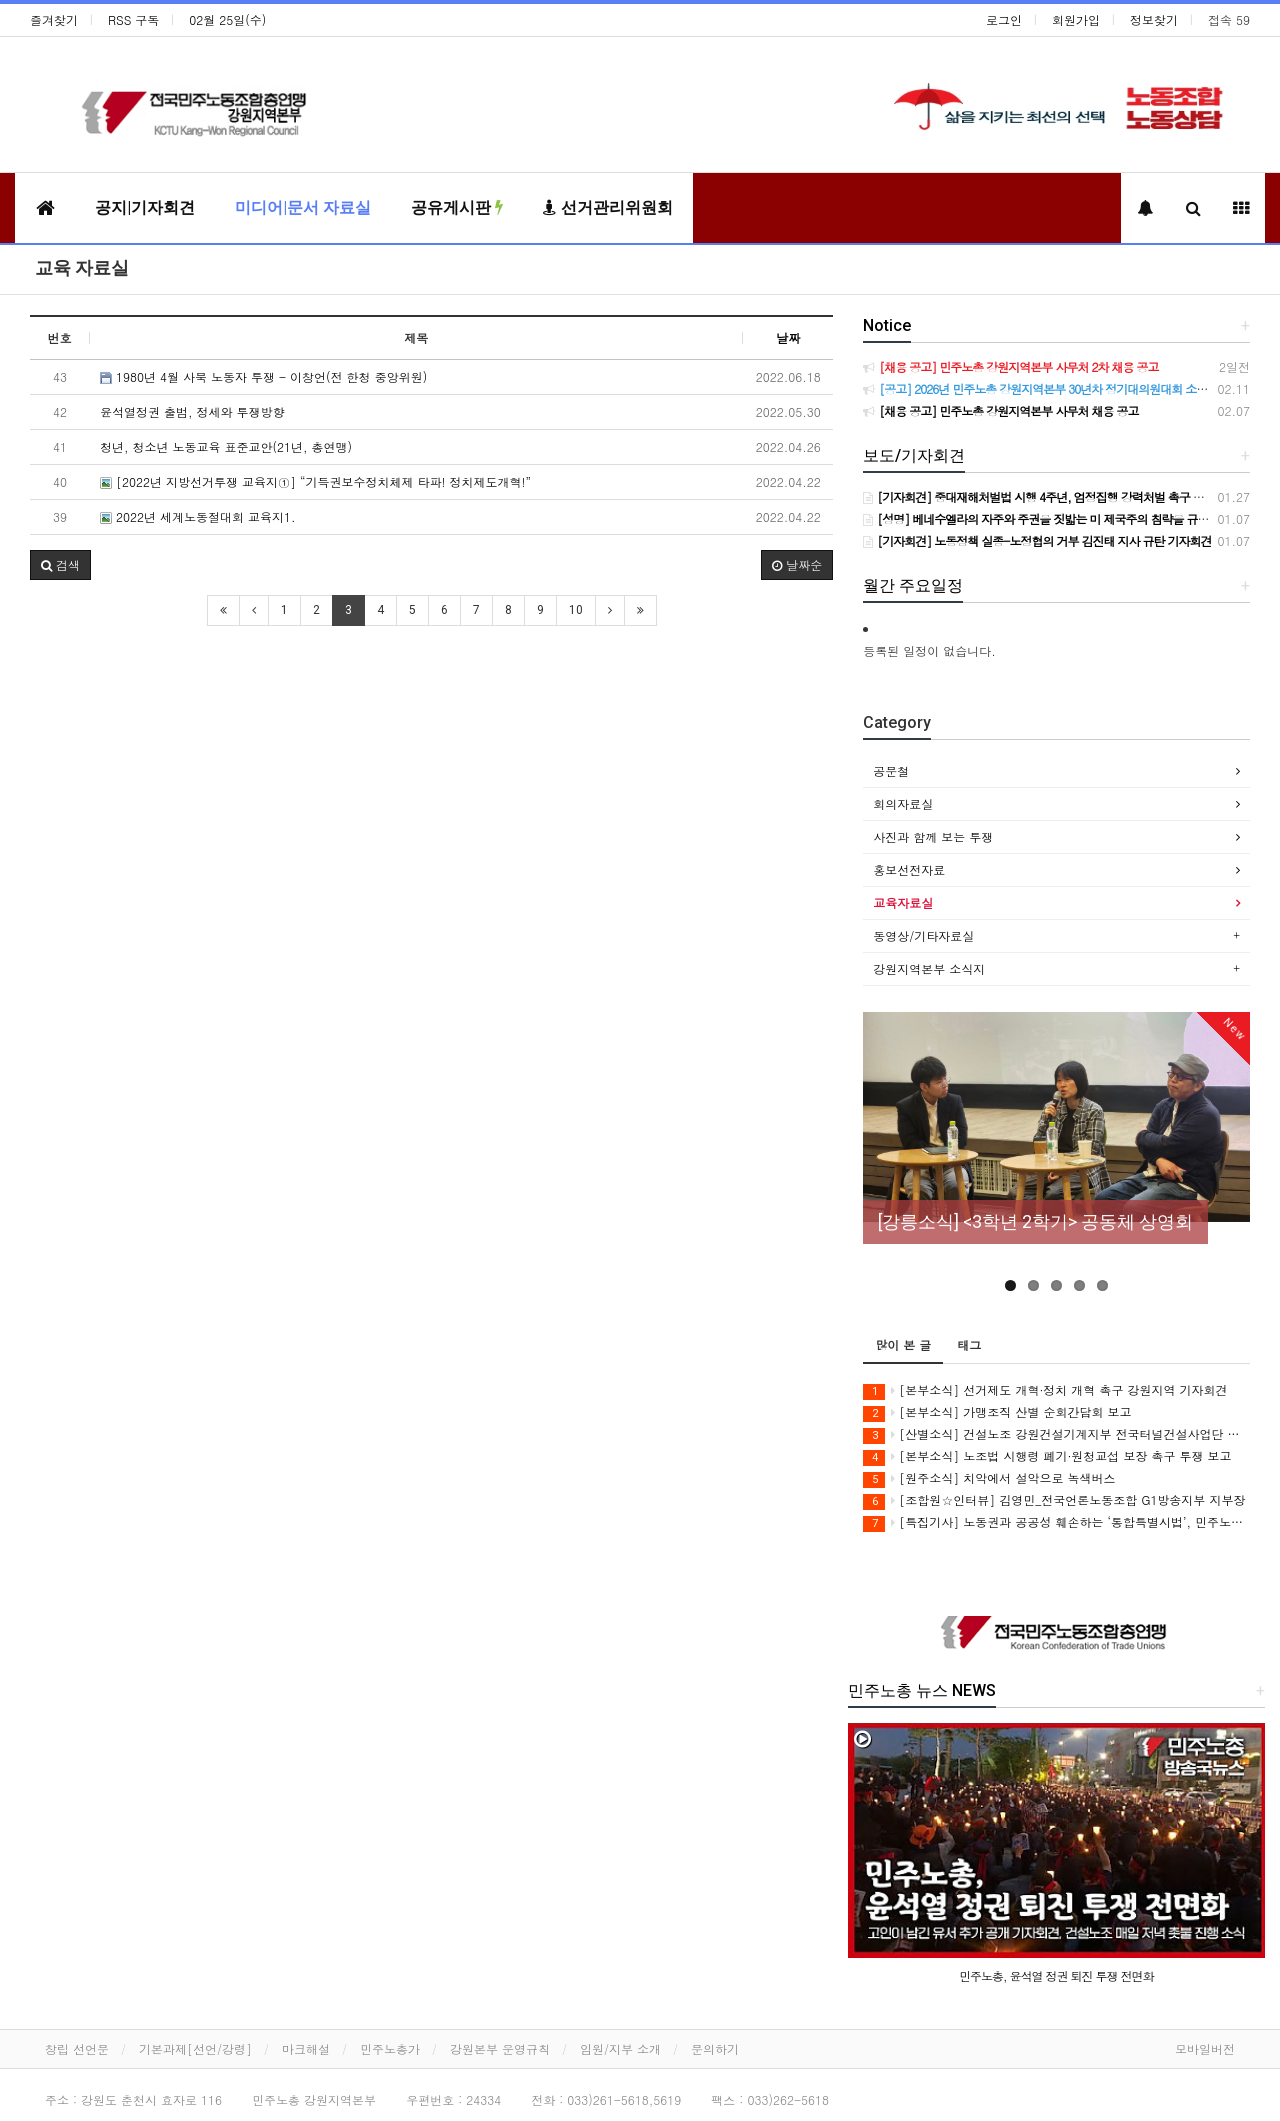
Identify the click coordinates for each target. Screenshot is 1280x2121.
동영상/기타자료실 (923, 935)
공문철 (891, 770)
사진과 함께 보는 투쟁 (933, 836)
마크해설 (306, 2048)
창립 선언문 (77, 2048)
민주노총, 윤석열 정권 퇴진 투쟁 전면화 (1056, 1975)
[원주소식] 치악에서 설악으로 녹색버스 (989, 1478)
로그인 (1004, 19)
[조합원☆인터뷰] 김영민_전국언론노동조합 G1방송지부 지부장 (1054, 1500)
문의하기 (715, 2048)
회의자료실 (903, 803)
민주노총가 (390, 2048)
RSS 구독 (133, 19)
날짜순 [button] (797, 564)
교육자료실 (903, 902)
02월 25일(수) (227, 19)
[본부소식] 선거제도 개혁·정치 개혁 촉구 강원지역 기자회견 (1045, 1390)
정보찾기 (1154, 19)
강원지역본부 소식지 (929, 968)
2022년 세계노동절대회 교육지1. (198, 516)
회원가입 (1076, 19)
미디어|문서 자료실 (303, 207)
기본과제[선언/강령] (195, 2048)
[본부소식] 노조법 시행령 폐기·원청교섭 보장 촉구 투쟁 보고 (1047, 1456)
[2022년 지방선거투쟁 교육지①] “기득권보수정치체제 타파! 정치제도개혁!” (315, 481)
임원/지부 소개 (620, 2048)
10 (576, 610)
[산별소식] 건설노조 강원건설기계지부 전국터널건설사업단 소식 (1056, 1434)
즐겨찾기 (54, 19)
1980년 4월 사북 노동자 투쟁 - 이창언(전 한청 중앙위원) (263, 376)
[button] (60, 565)
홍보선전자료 (909, 869)
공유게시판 (457, 207)
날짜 (788, 337)
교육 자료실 (82, 267)
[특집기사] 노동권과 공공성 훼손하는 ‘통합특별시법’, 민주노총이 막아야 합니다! (1056, 1522)
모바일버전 (1205, 2048)
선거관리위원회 (608, 207)
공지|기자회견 (145, 207)
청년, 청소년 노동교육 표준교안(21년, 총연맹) (226, 446)
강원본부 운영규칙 (500, 2048)
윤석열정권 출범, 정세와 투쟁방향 (192, 411)
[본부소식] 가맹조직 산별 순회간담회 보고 (997, 1412)
